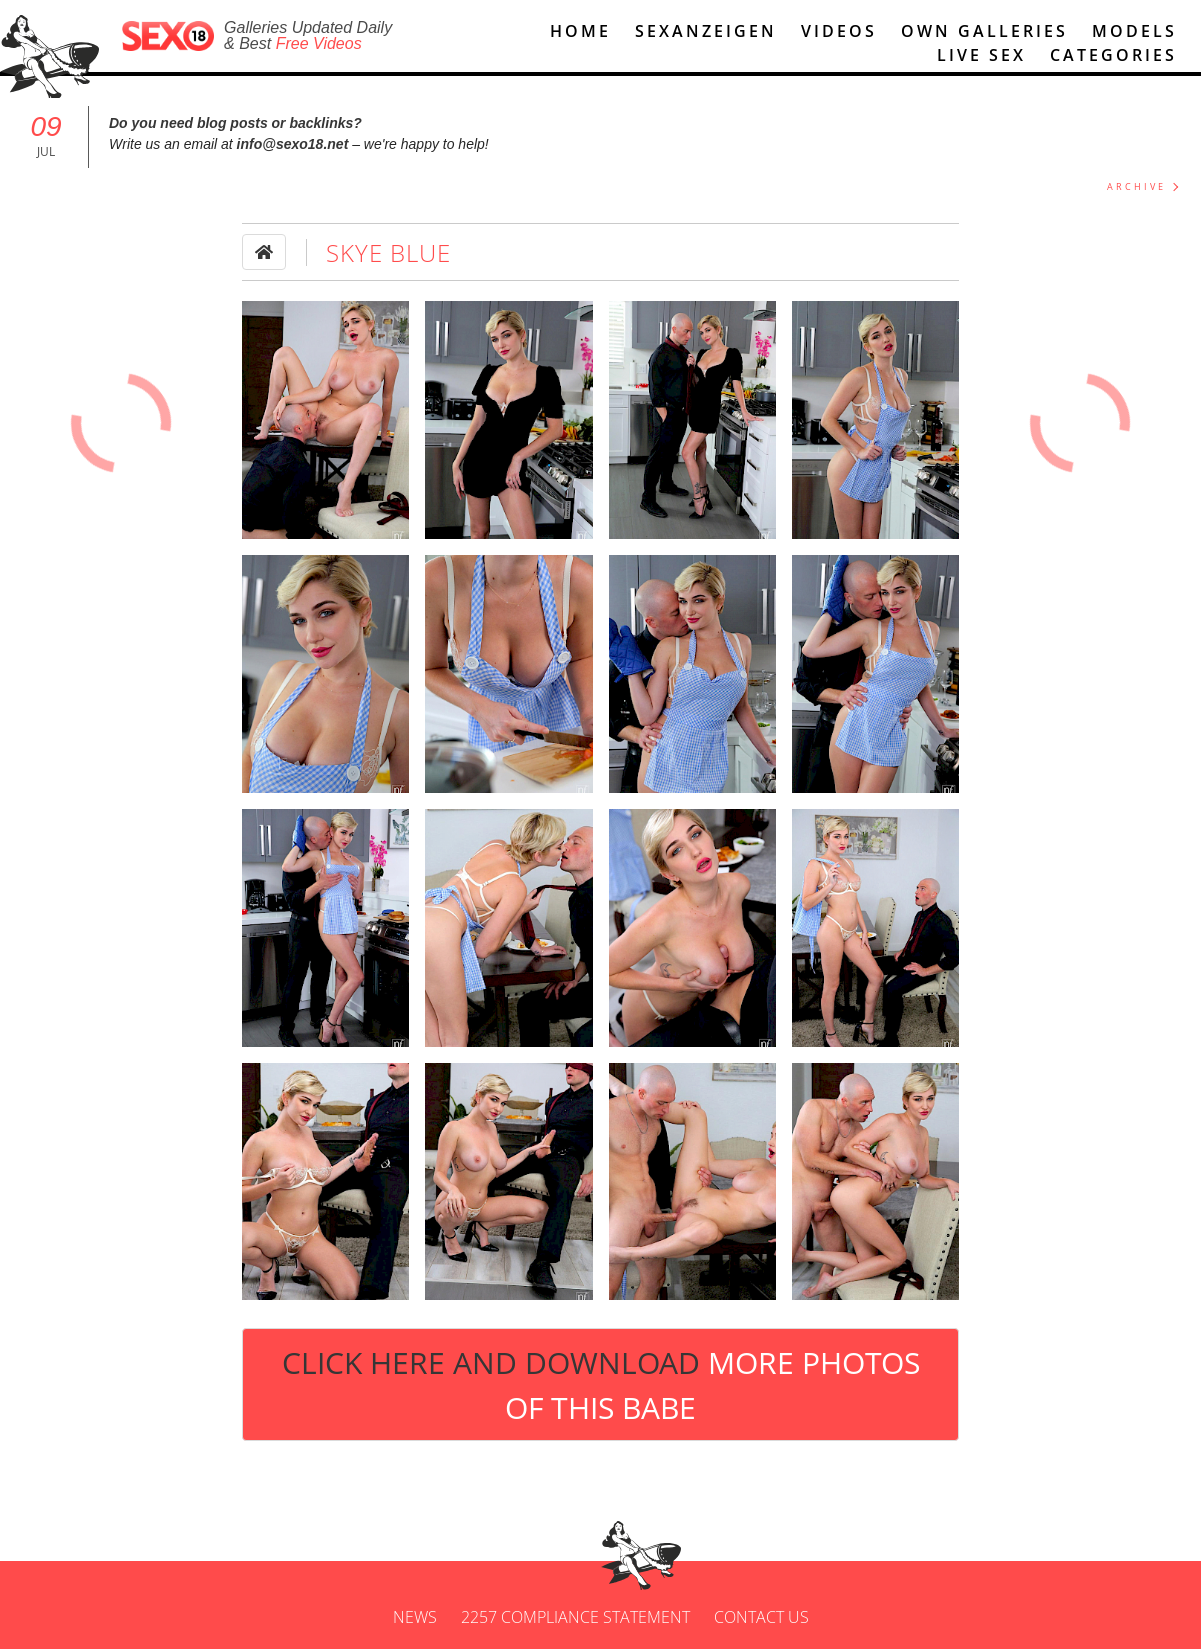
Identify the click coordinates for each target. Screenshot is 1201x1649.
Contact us (761, 1617)
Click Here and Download (601, 1385)
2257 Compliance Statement (575, 1617)
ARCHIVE (1136, 186)
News (415, 1617)
